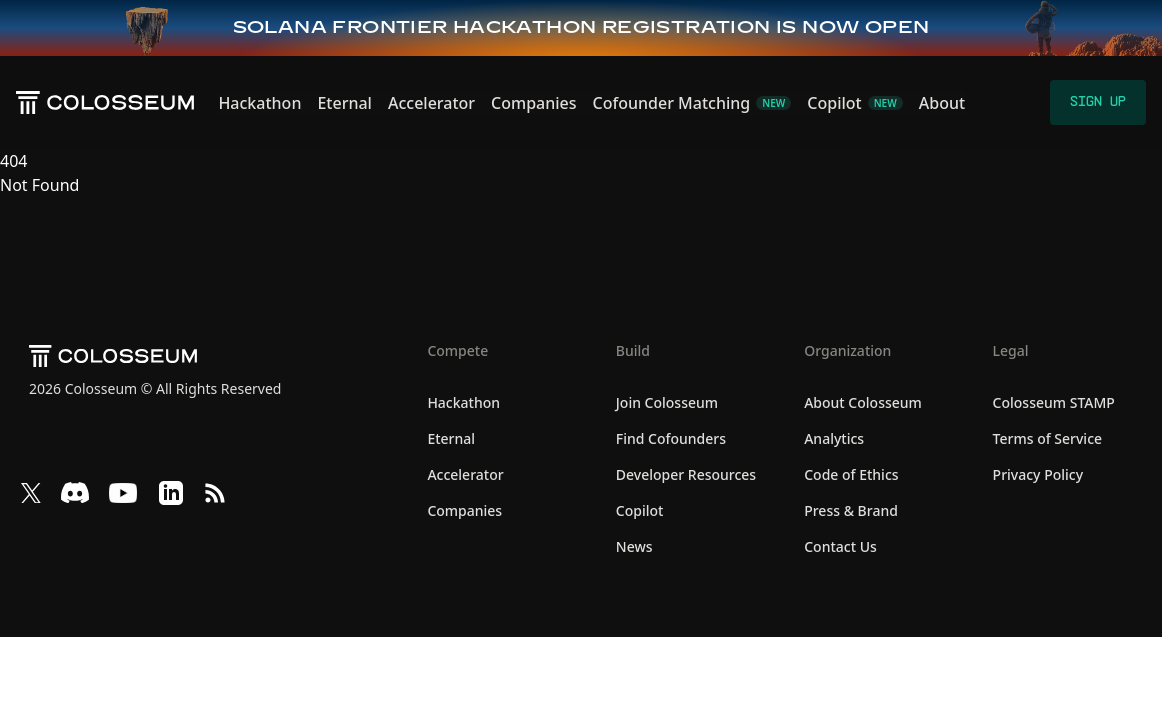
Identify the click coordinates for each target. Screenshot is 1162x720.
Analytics (834, 438)
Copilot (640, 510)
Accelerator (431, 103)
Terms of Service (1047, 438)
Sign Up (1098, 102)
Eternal (344, 103)
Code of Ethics (851, 474)
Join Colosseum (667, 402)
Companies (533, 103)
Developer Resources (686, 474)
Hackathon (259, 103)
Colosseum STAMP (1054, 402)
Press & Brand (851, 510)
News (634, 546)
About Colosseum (863, 402)
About (942, 103)
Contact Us (840, 546)
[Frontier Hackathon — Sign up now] (581, 28)
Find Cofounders (671, 438)
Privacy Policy (1038, 474)
